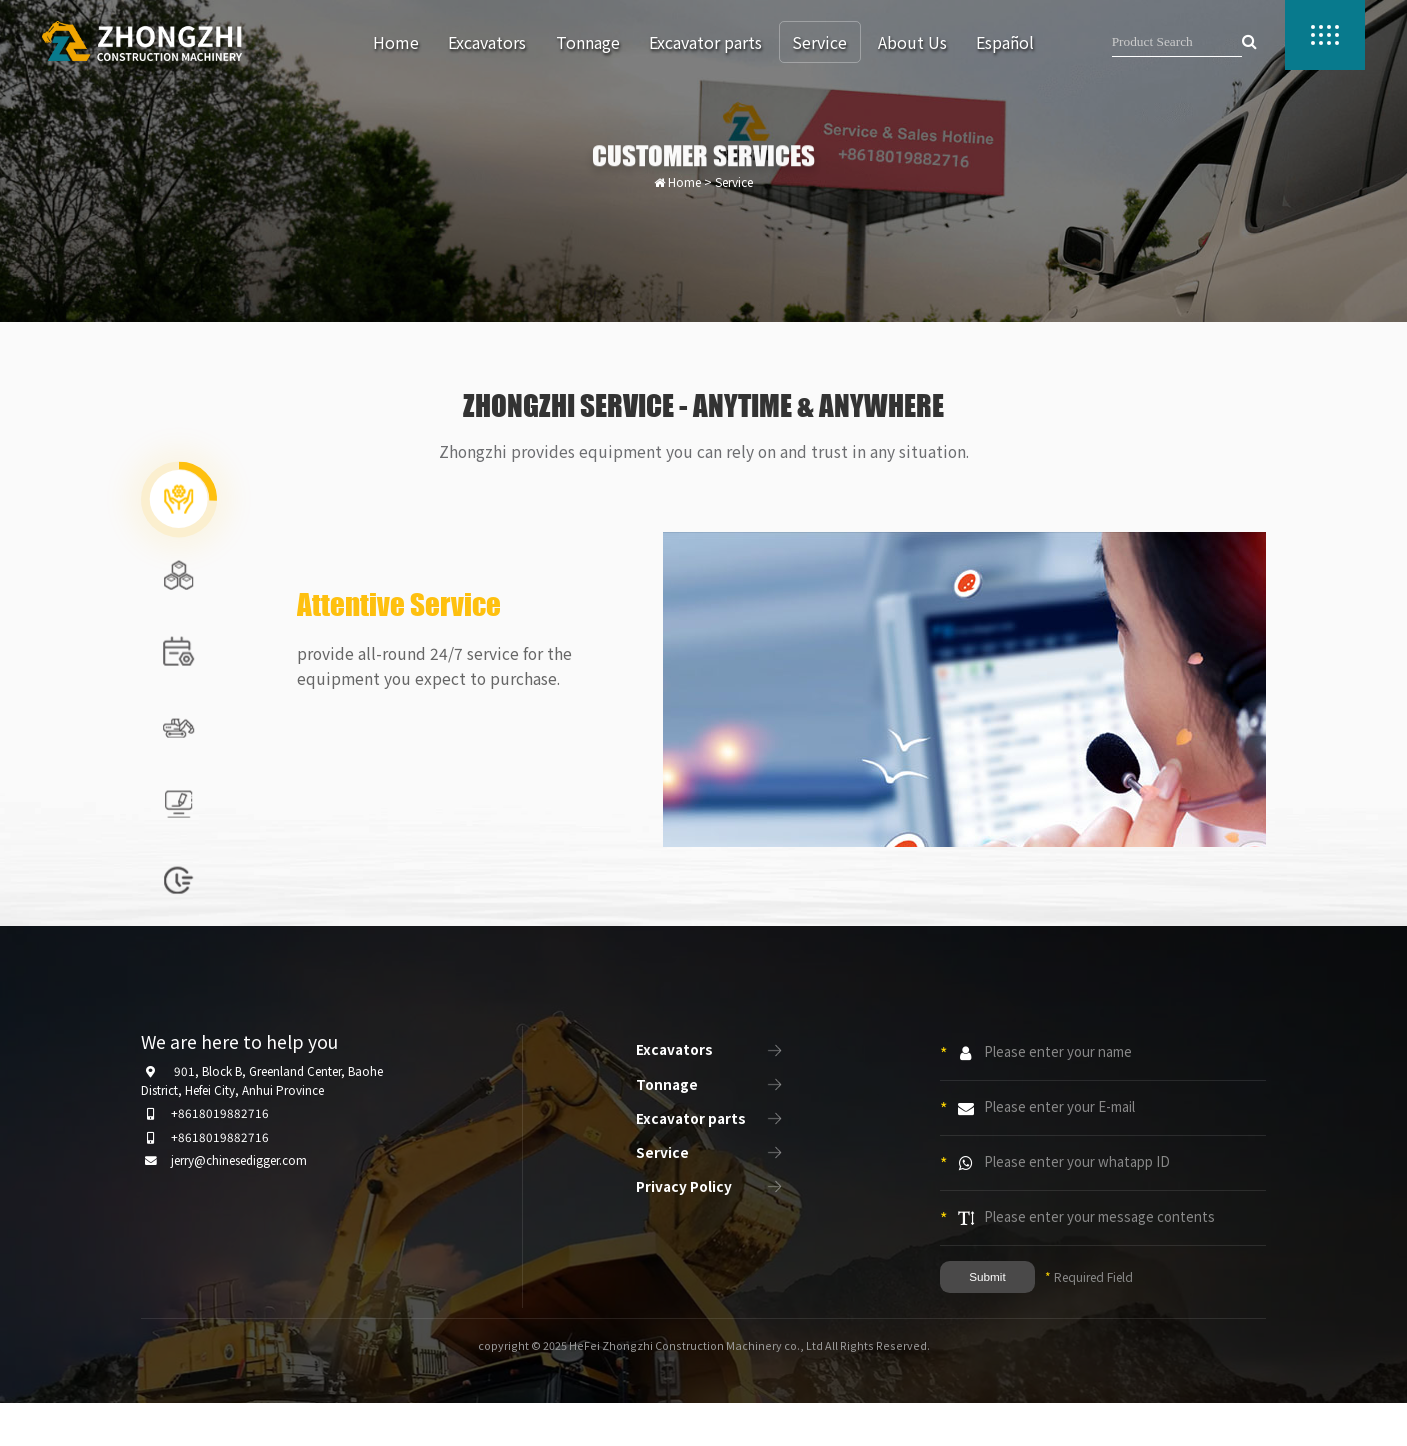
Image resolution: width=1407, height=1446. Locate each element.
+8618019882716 (220, 1112)
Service (734, 181)
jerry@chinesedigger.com (239, 1159)
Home (677, 181)
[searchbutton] (1249, 42)
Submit (987, 1276)
